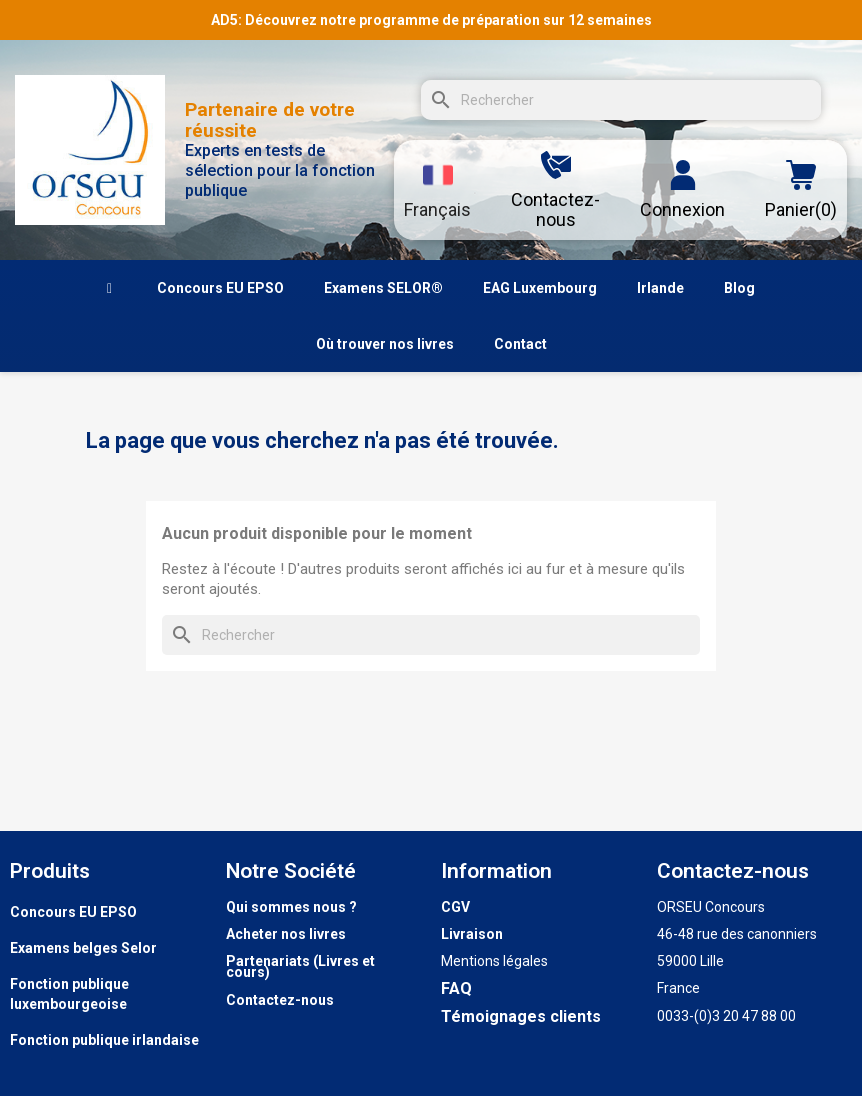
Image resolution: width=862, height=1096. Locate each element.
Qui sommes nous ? (291, 907)
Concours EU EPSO (73, 912)
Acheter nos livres (286, 934)
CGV (455, 907)
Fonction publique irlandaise (104, 1040)
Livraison (472, 934)
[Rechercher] (621, 100)
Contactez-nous (280, 1000)
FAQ (456, 988)
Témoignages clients (521, 1016)
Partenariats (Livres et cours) (300, 966)
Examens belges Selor (83, 948)
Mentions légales (494, 961)
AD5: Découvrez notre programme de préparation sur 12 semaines (431, 20)
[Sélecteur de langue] (437, 190)
